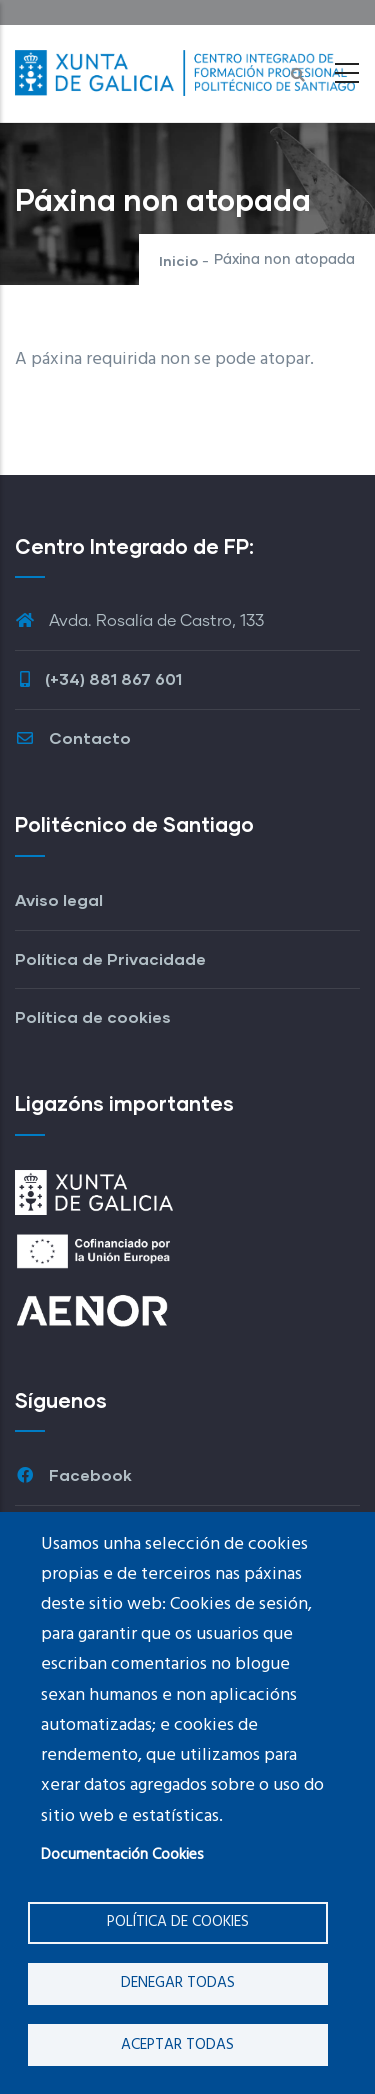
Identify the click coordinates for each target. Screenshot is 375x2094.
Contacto (73, 737)
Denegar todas (178, 1983)
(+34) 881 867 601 (98, 678)
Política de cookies (178, 1922)
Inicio (178, 260)
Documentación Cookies (122, 1855)
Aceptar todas (177, 2045)
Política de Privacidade (110, 958)
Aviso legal (59, 899)
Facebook (73, 1474)
